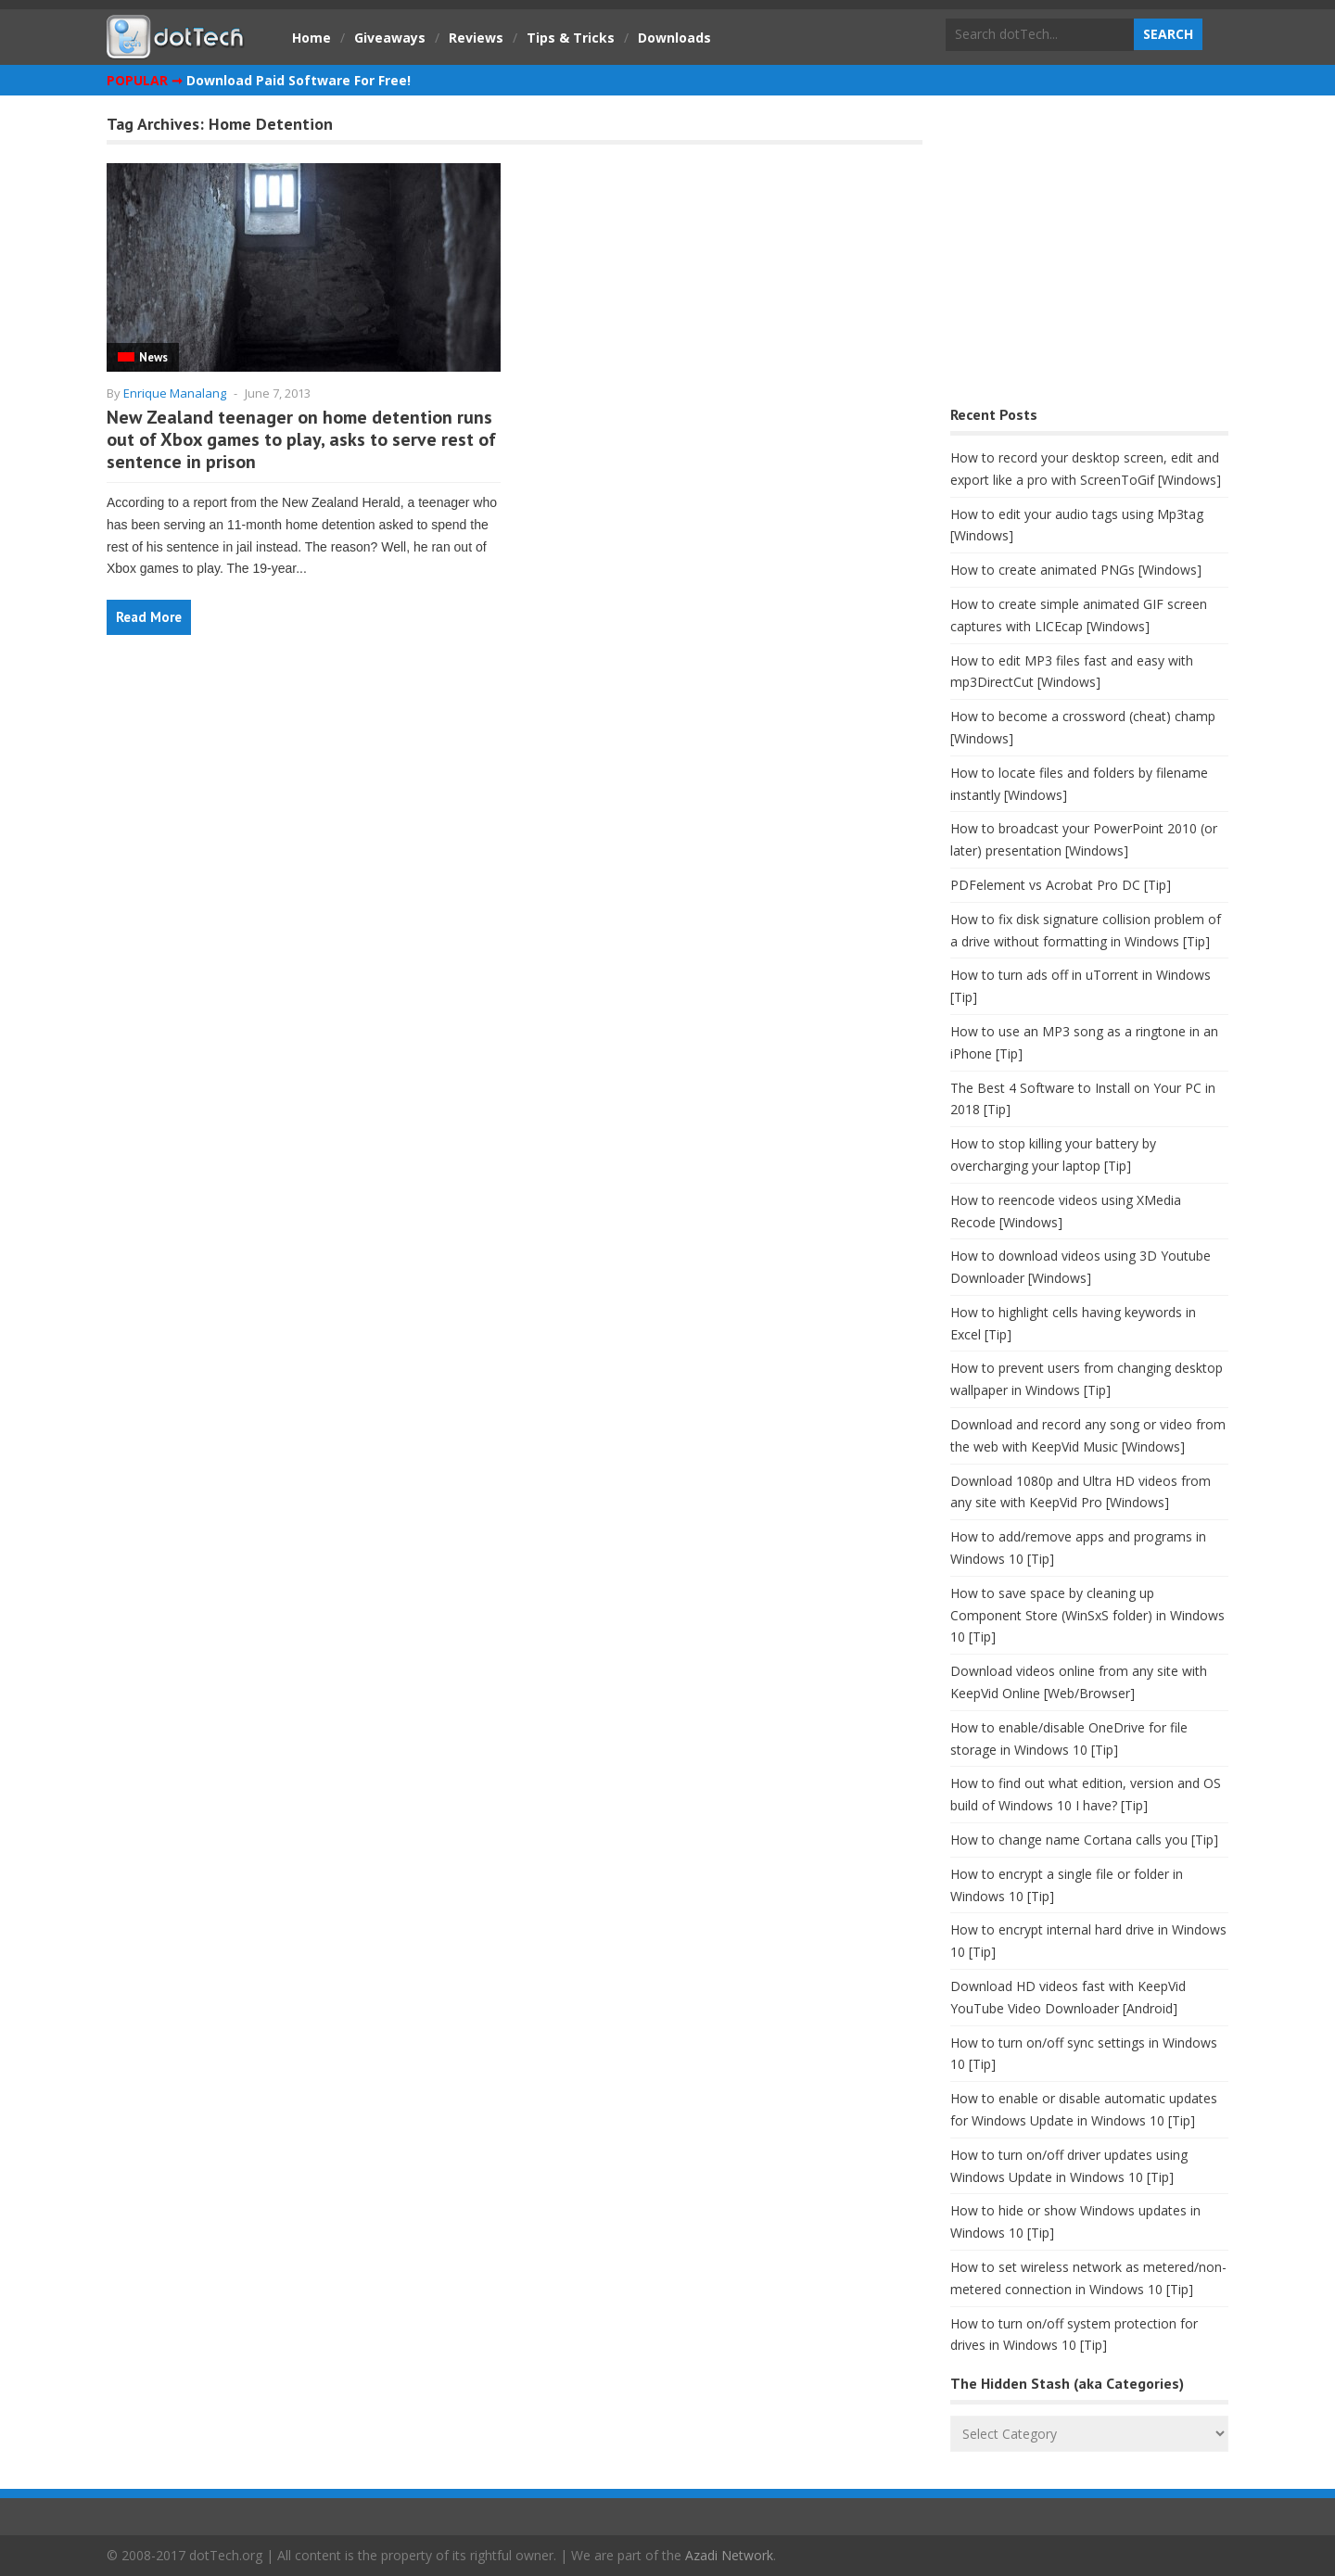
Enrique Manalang (174, 393)
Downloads (674, 37)
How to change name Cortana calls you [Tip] (1084, 1839)
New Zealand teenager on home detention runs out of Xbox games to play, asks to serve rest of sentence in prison (301, 439)
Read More (149, 617)
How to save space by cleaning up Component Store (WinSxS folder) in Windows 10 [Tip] (1087, 1615)
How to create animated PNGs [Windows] (1076, 569)
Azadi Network (729, 2555)
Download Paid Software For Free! (298, 80)
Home (311, 37)
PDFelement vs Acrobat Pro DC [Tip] (1060, 885)
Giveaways (390, 37)
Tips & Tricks (571, 37)
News (153, 357)
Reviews (476, 37)
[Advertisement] (1089, 255)
